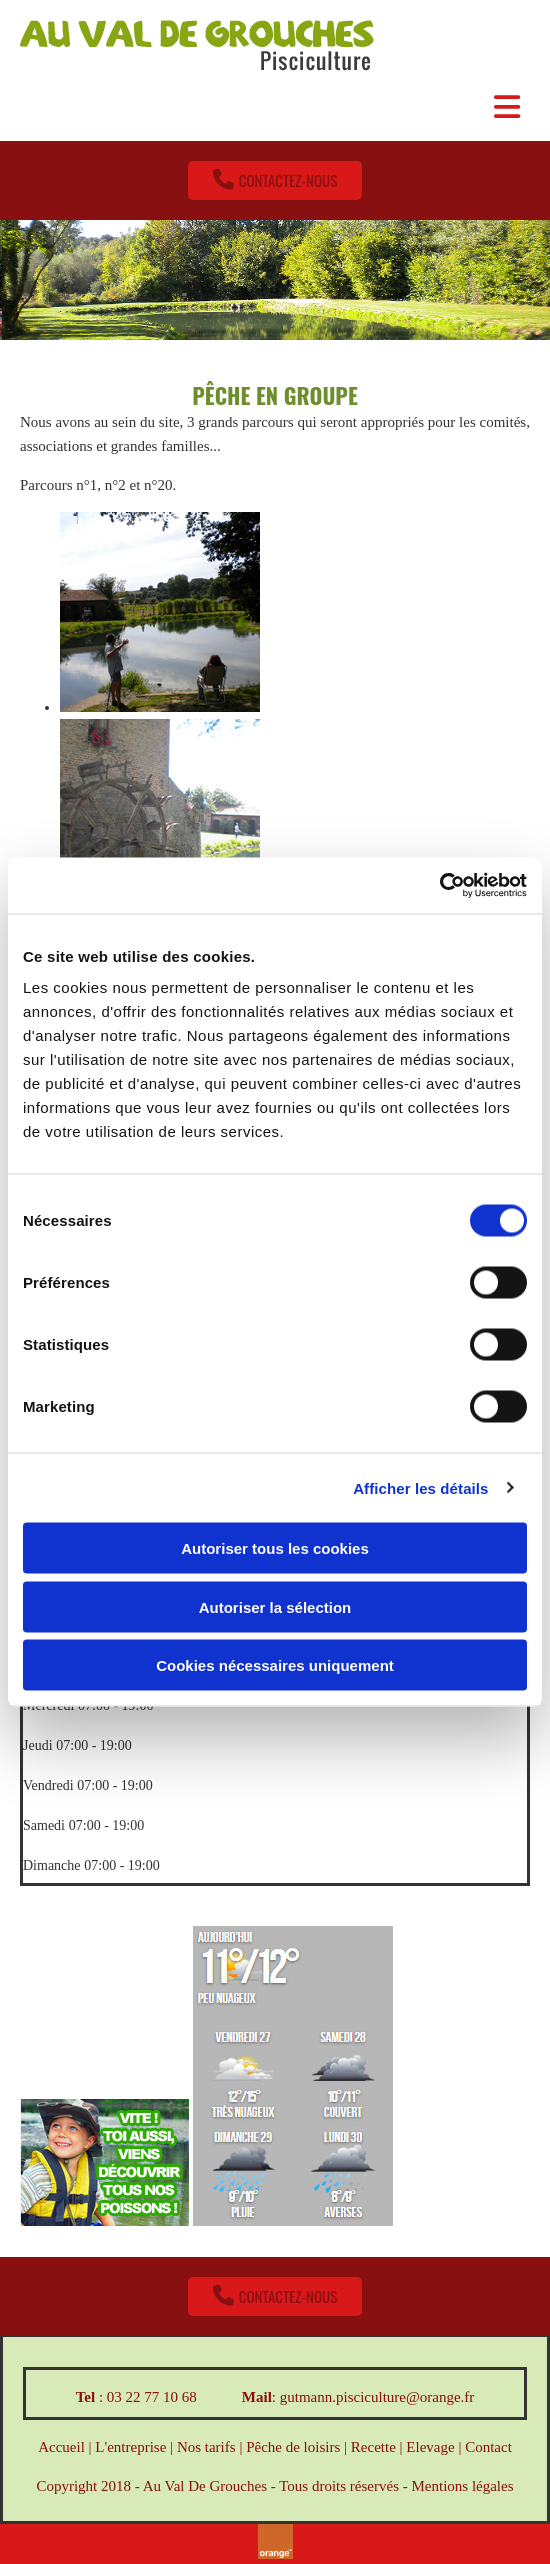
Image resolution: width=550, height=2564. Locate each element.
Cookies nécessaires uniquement (275, 1665)
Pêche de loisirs (293, 2447)
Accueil (61, 2447)
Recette (373, 2447)
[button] (275, 180)
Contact (488, 2447)
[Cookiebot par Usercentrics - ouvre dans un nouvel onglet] (439, 886)
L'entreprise (130, 2447)
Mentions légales (462, 2486)
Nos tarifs (206, 2447)
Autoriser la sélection (275, 1606)
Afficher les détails (420, 1487)
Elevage (430, 2447)
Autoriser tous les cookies (275, 1548)
